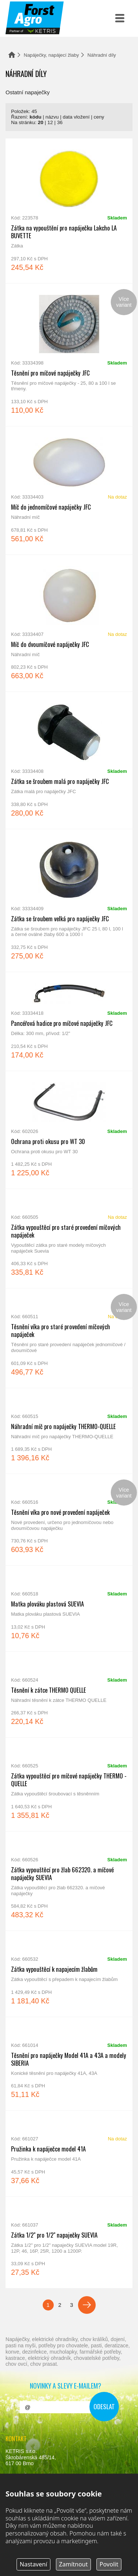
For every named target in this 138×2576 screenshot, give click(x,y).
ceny (98, 117)
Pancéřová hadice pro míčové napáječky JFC (69, 1021)
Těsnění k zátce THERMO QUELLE (69, 1695)
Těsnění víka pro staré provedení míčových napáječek (69, 1337)
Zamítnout (73, 2564)
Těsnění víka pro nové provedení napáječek (69, 1519)
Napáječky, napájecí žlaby (51, 55)
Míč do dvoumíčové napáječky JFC (69, 623)
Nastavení (33, 2564)
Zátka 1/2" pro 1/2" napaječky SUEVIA (69, 2242)
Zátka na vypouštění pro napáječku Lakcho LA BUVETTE (69, 210)
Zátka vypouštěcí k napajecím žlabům (69, 1974)
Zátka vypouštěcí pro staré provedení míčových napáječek (69, 1238)
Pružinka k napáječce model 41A (69, 2153)
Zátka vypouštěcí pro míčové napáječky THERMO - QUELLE (69, 1784)
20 (40, 122)
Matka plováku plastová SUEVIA (69, 1608)
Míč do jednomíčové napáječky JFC (69, 490)
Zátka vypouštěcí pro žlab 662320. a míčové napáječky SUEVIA (69, 1881)
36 (60, 122)
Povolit (109, 2564)
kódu (35, 117)
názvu (52, 117)
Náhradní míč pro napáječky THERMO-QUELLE (69, 1431)
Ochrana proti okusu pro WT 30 (69, 1130)
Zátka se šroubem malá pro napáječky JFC (69, 760)
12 (50, 122)
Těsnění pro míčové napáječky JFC (69, 355)
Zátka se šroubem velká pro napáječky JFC (69, 900)
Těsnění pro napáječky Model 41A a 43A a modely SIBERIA (69, 2064)
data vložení (76, 117)
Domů (11, 55)
